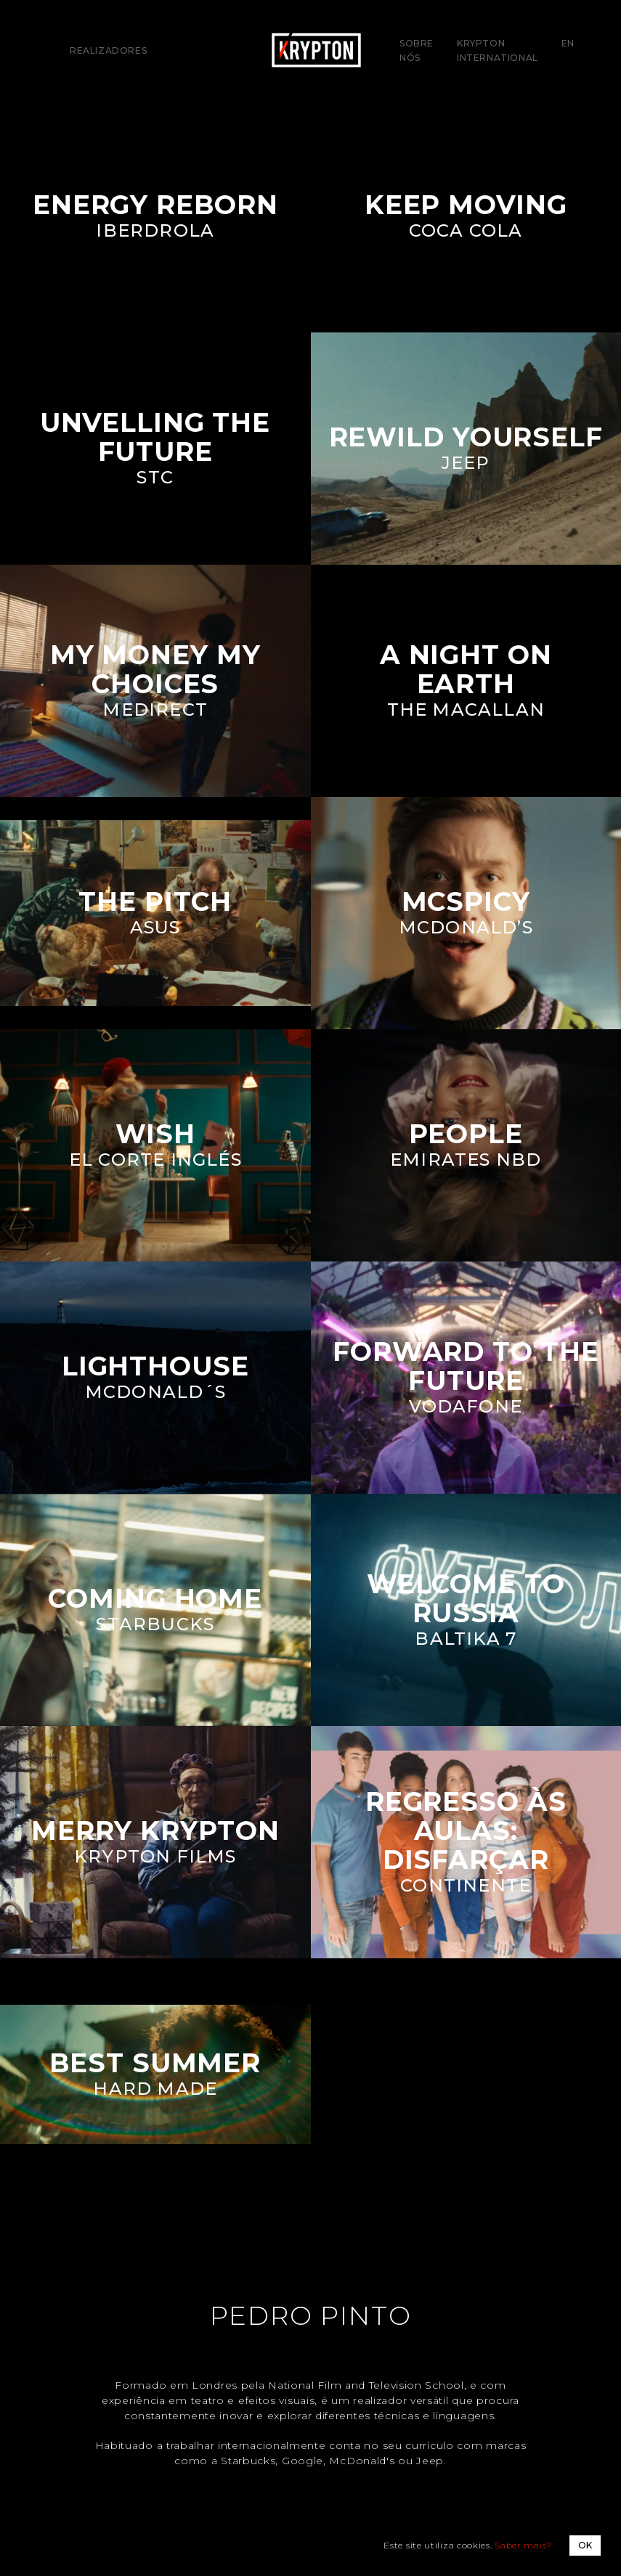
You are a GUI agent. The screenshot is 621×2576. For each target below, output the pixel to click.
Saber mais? (523, 2545)
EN (568, 43)
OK (585, 2545)
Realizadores (108, 50)
